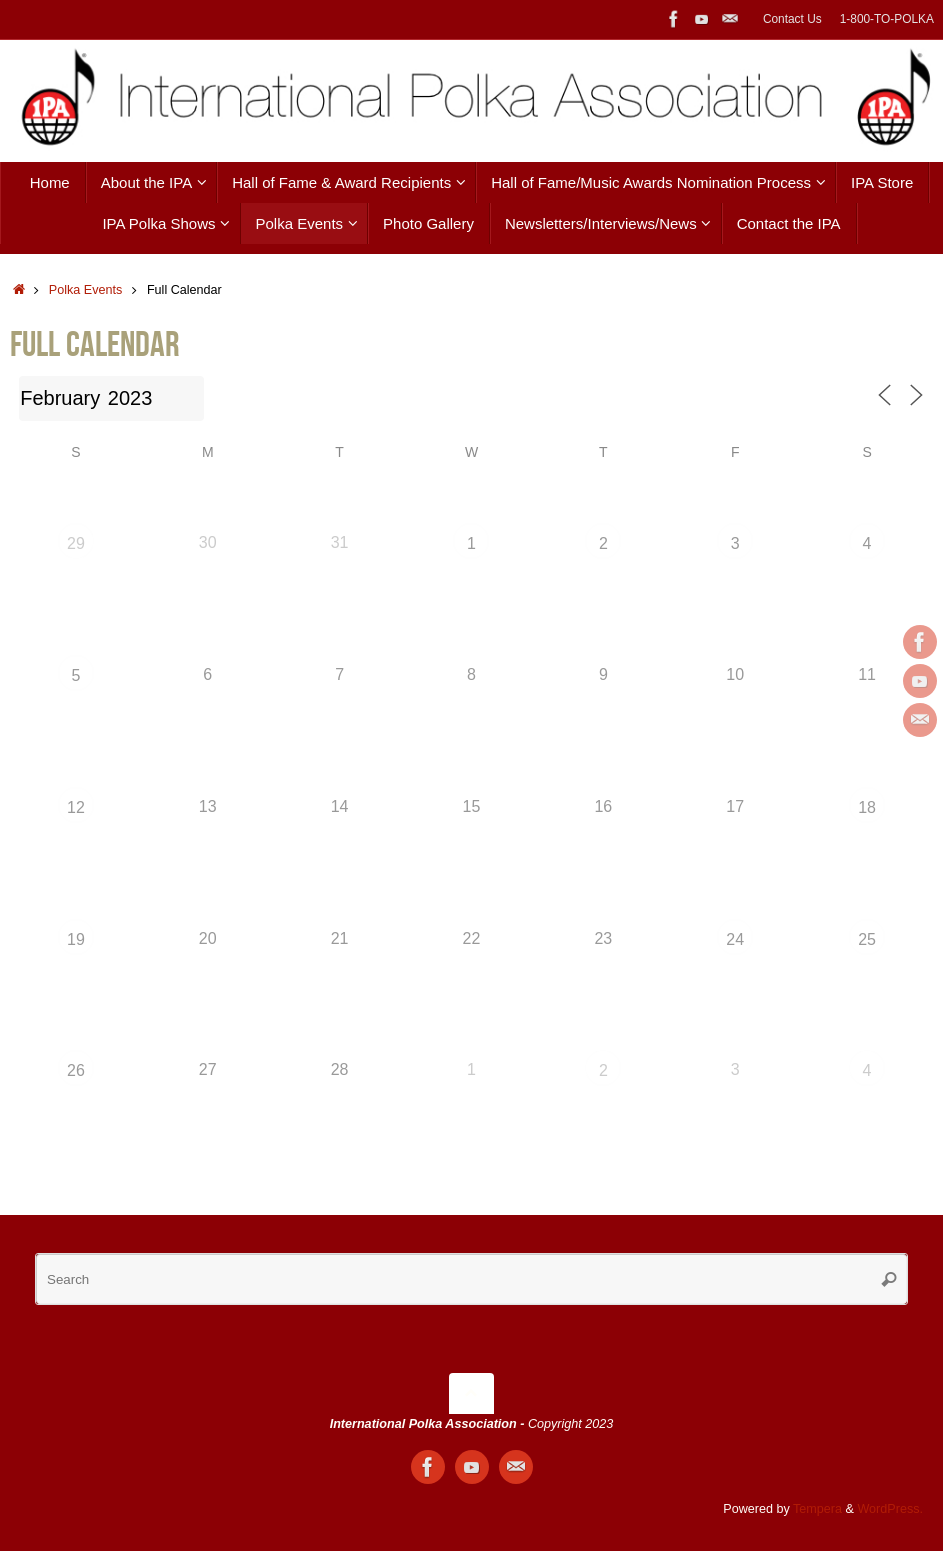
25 (867, 939)
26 (76, 1070)
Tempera (817, 1509)
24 (735, 939)
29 (76, 543)
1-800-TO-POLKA (887, 19)
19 (76, 939)
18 (867, 807)
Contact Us (792, 19)
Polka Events (86, 290)
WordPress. (890, 1509)
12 (76, 807)
